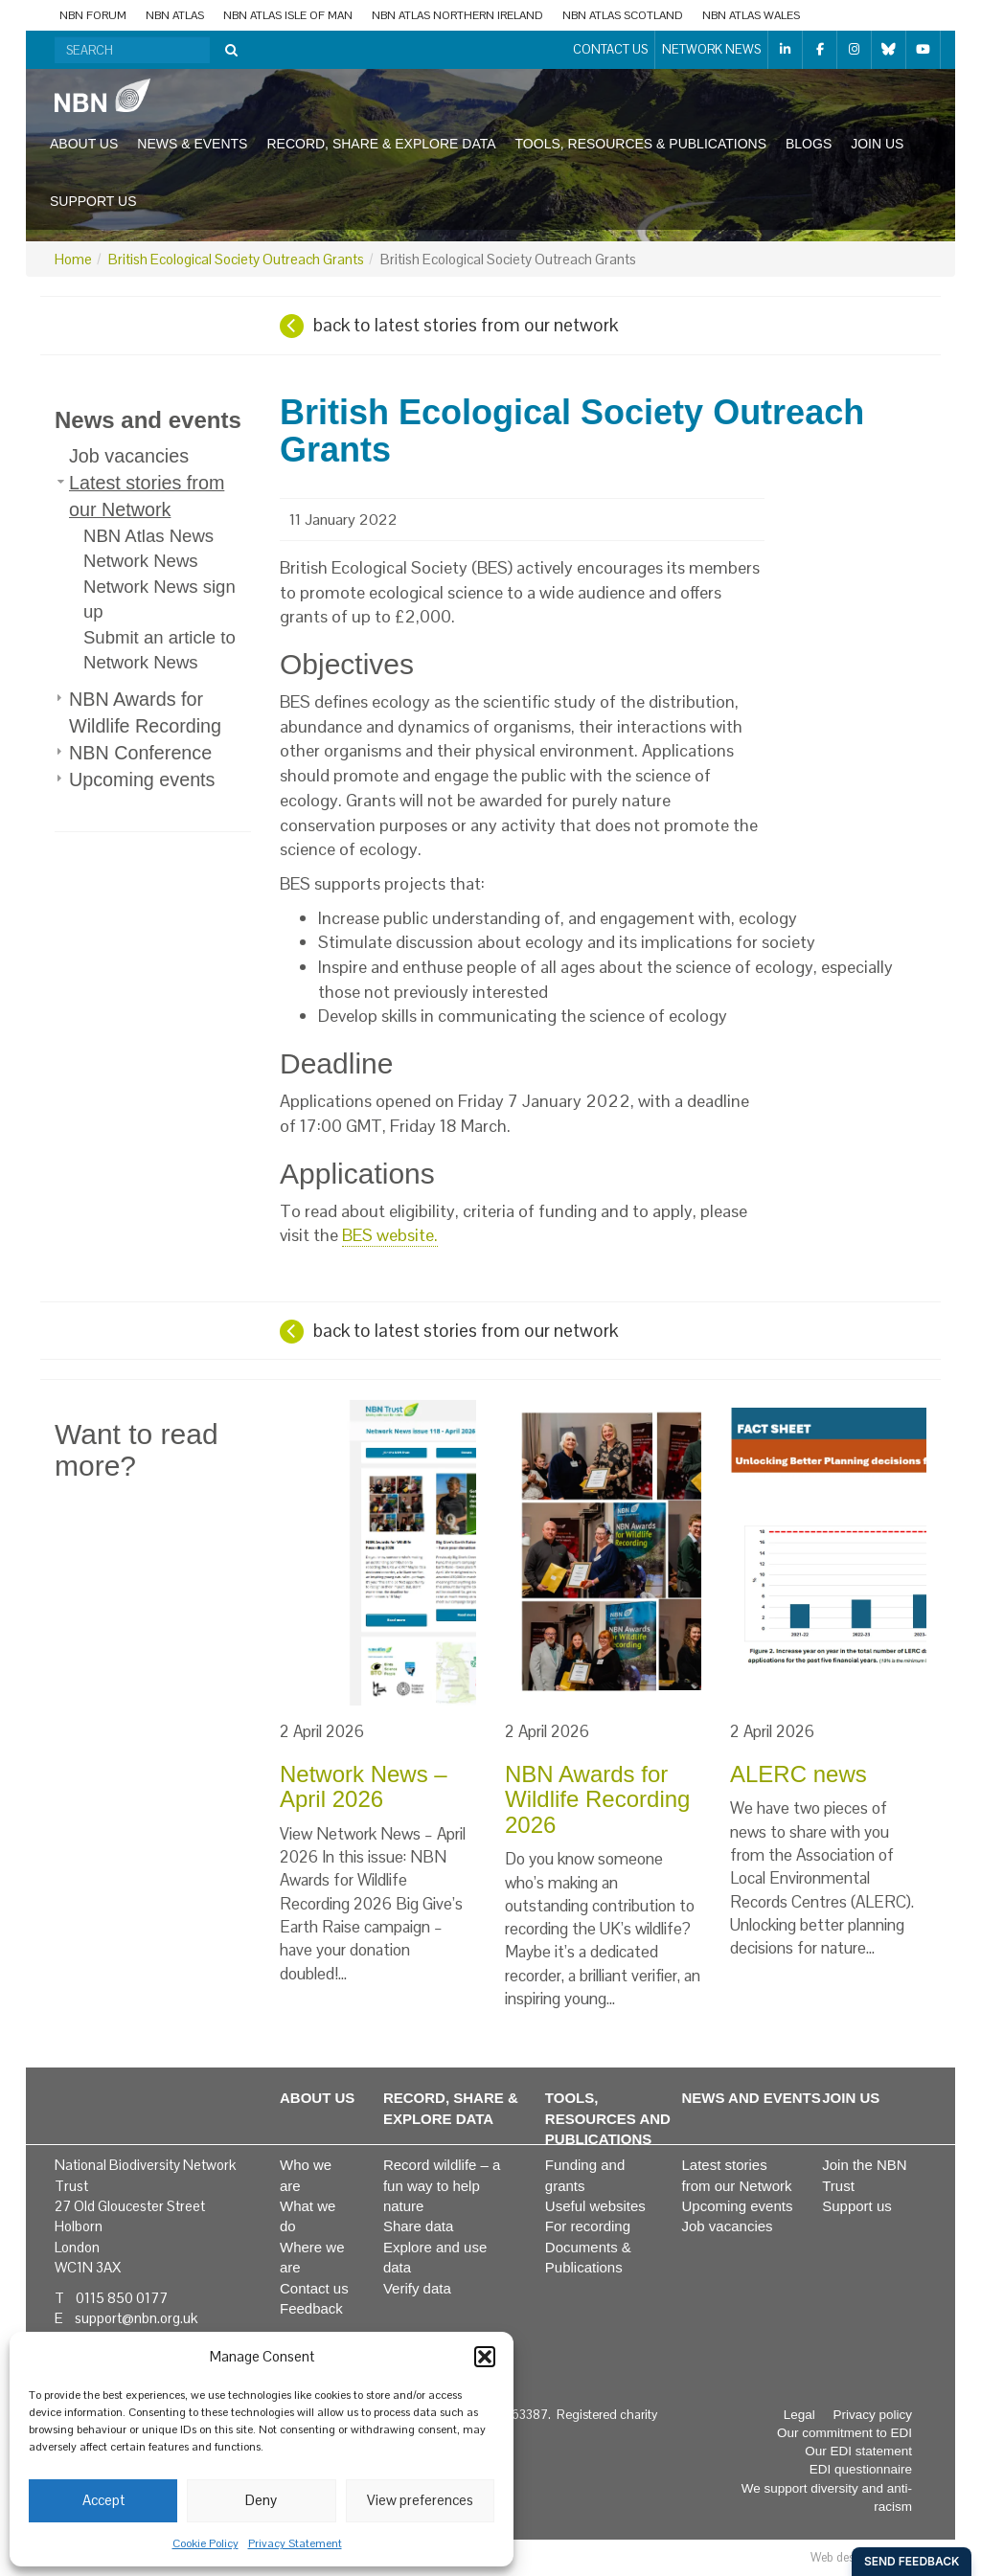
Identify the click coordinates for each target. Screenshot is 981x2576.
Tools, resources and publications (608, 2118)
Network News (711, 49)
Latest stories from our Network (146, 496)
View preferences (420, 2500)
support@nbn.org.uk (136, 2318)
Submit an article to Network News (159, 650)
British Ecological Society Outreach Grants (236, 259)
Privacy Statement (295, 2543)
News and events (148, 420)
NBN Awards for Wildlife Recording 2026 (597, 1799)
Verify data (417, 2288)
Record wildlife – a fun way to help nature (442, 2185)
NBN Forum (92, 15)
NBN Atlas (175, 15)
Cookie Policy (205, 2543)
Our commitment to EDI (844, 2433)
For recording (587, 2226)
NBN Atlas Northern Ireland (457, 15)
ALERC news (798, 1774)
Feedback (311, 2308)
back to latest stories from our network (465, 325)
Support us (93, 201)
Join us (877, 143)
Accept (103, 2500)
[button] (484, 2356)
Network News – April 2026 (363, 1786)
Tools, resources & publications (640, 143)
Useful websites (595, 2206)
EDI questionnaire (861, 2469)
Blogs (809, 143)
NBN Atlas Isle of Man (288, 15)
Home (73, 259)
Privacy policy (872, 2414)
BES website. (390, 1235)
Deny (261, 2500)
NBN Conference (140, 752)
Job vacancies (129, 455)
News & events (192, 143)
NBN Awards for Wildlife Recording (145, 712)
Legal (799, 2414)
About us (84, 143)
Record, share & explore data (380, 143)
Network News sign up (159, 599)
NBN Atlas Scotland (622, 15)
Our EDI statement (858, 2451)
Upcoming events (142, 779)
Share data (418, 2226)
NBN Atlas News (148, 536)
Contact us (610, 49)
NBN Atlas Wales (751, 15)
